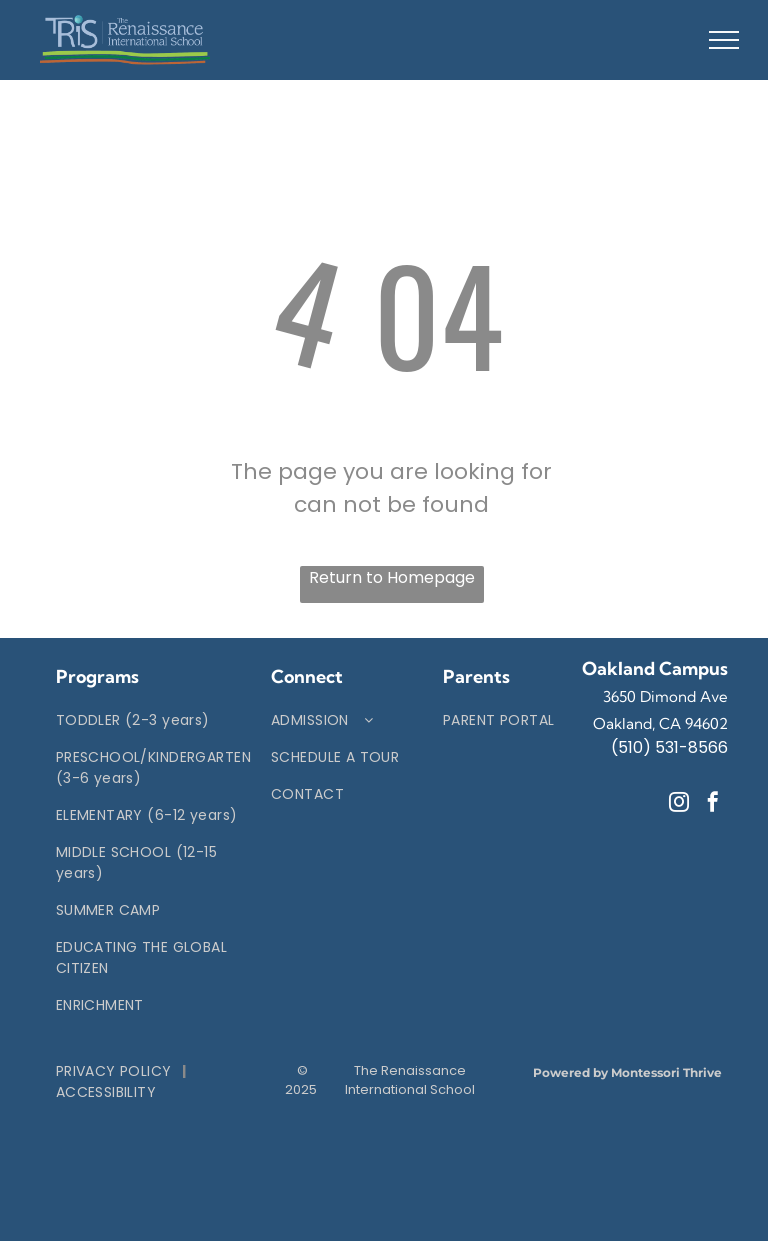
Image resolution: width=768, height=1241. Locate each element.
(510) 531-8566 (669, 747)
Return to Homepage (392, 577)
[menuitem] (153, 720)
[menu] (724, 40)
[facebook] (713, 804)
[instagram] (679, 804)
